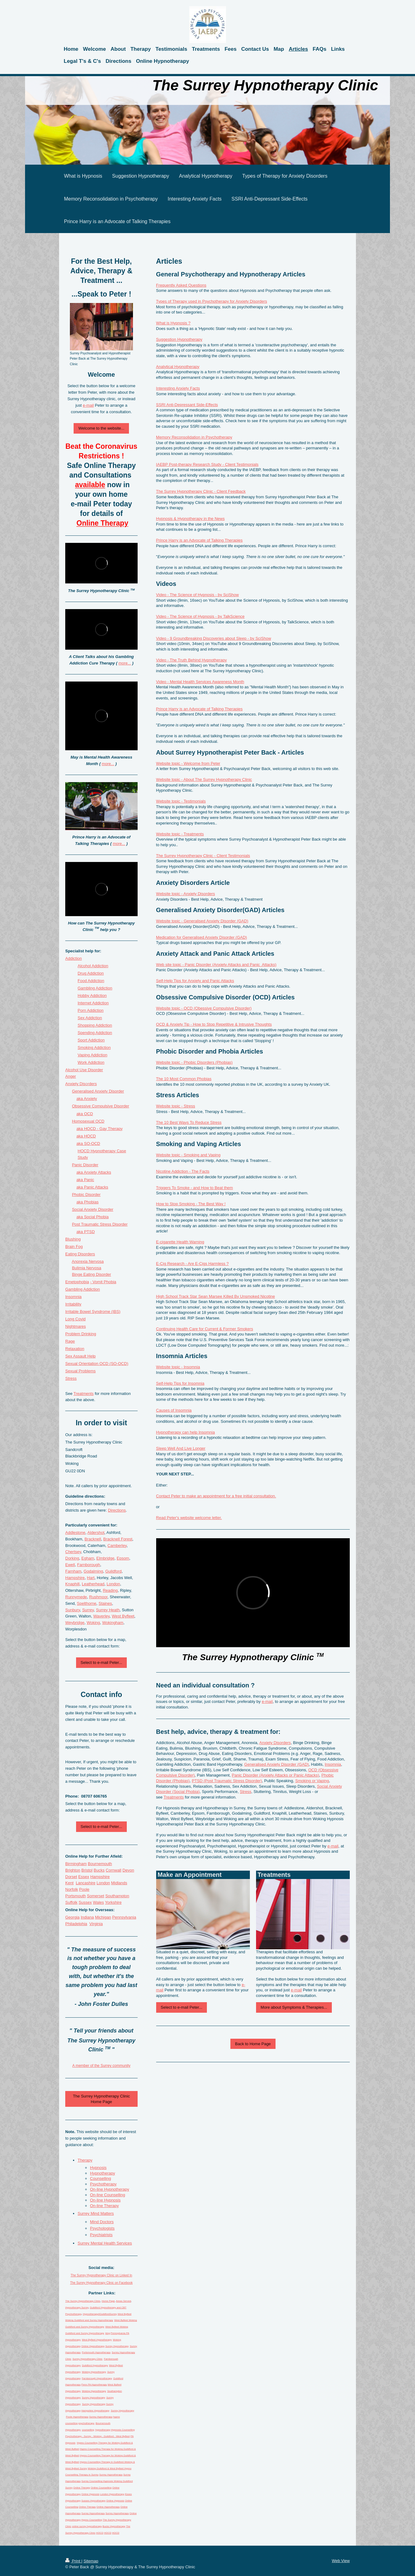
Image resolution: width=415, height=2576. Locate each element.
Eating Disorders (80, 1254)
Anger (70, 1076)
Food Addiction (91, 980)
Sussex (85, 1902)
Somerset (95, 1896)
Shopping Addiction (95, 1025)
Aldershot (96, 1532)
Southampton (117, 1896)
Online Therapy (81, 2487)
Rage (70, 1341)
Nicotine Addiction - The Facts (182, 1171)
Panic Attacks (96, 1187)
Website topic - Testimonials (181, 801)
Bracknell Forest (117, 1539)
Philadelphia (76, 1923)
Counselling (100, 2178)
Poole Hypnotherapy (77, 2416)
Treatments (174, 1797)
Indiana (87, 1917)
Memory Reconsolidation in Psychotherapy (194, 437)
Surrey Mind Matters (96, 2213)
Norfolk (71, 1889)
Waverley (101, 1616)
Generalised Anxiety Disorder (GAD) (276, 1764)
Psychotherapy (103, 2184)
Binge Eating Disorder (91, 1274)
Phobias (91, 1202)
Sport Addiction (91, 1040)
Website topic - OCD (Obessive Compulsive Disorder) (204, 1008)
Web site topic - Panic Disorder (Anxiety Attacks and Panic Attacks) (216, 964)
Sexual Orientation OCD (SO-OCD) (96, 1363)
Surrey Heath (108, 1610)
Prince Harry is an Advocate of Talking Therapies (199, 540)
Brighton (72, 1870)
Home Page (108, 2301)
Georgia (72, 1917)
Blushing (73, 1239)
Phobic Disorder (86, 1194)
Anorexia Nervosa (88, 1261)
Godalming (93, 1571)
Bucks (99, 1870)
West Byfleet (123, 1616)
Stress (245, 1791)
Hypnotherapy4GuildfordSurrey (100, 2314)
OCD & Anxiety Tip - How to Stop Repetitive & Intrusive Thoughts (214, 1024)
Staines (105, 1603)
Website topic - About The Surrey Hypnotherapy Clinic (204, 779)
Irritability (73, 1304)
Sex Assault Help (80, 1356)
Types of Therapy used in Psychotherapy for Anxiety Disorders (211, 301)
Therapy (85, 2160)
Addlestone (75, 1532)
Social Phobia (96, 1216)
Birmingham (76, 1863)
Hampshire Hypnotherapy (95, 2410)
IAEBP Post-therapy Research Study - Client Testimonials (207, 464)
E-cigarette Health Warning (180, 1242)
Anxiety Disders (81, 1083)
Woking (93, 1622)
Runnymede (76, 1597)
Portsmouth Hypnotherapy (96, 2352)
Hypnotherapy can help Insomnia (185, 1432)
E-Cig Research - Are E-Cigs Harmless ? (192, 1263)
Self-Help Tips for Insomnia (180, 1383)
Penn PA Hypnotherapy (94, 2384)
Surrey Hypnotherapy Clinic (87, 2358)
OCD (88, 1113)
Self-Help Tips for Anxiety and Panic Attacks (195, 980)
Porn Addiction (91, 1010)
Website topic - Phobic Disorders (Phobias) (194, 1062)
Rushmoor (98, 1597)
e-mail (267, 1701)
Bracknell (92, 1539)
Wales (98, 1902)
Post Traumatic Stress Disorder (100, 1224)
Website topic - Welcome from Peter (188, 763)
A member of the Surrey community (101, 2065)
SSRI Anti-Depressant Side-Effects (187, 404)
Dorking (72, 1558)
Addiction (73, 958)
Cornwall (114, 1870)
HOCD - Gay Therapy (103, 1128)
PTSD (89, 1231)
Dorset (71, 1876)
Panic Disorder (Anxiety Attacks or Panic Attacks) (275, 1775)
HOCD (90, 1136)
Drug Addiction (91, 973)
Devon (128, 1870)
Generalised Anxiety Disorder (98, 1091)
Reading (110, 1590)
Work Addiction (91, 1062)
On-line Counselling (107, 2195)
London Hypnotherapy (112, 2494)
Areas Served (123, 2301)
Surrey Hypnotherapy (117, 2346)
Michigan (103, 1917)
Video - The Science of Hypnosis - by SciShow (197, 594)
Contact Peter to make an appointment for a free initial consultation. (216, 1496)
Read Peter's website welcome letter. (189, 1517)
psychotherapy (86, 2423)
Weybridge (74, 1622)
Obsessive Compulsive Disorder (100, 1106)
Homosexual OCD (88, 1121)
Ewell (70, 1564)
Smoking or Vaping (312, 1780)
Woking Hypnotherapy (94, 2371)
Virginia (96, 1923)
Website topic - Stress (175, 1106)
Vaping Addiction (92, 1055)
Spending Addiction (95, 1032)
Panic (89, 1179)
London (113, 1584)
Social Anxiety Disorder (92, 1209)
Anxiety (90, 1098)
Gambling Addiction (95, 988)
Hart (91, 1577)
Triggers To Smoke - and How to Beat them (194, 1187)
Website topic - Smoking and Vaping (188, 1155)
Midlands (119, 1883)
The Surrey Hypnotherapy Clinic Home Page (101, 2099)
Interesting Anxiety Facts (178, 388)
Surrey (88, 1610)
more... (124, 663)
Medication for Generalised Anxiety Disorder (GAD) (201, 937)
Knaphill (72, 1584)
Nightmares (75, 1326)
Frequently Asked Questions (181, 285)
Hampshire (75, 1577)
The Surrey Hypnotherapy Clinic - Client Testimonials (203, 855)
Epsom (123, 1558)
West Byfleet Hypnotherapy (97, 2339)
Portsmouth (75, 1896)
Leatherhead (93, 1584)
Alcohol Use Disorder (84, 1069)
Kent (69, 1883)
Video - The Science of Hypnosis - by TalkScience (200, 616)
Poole (84, 1889)
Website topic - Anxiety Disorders (185, 893)
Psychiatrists (101, 2234)
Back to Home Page (253, 2043)
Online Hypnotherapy (93, 2346)
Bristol (86, 1870)
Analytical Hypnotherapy (177, 366)
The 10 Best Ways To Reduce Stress (189, 1122)
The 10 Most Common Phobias (184, 1078)
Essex (83, 1876)
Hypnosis (98, 2167)
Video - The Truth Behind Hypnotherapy (191, 660)
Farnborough (88, 1564)
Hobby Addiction (92, 995)
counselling (88, 2429)
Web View (341, 2560)
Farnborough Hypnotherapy (97, 2378)
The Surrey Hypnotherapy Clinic (82, 2301)
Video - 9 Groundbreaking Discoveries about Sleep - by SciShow (213, 638)
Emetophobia (77, 1281)
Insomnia (333, 1764)
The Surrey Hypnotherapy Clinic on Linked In (101, 2275)
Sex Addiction (90, 1017)
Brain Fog (74, 1246)
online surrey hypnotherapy (87, 2526)
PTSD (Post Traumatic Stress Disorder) (227, 1780)
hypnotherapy (102, 2429)
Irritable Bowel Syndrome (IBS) (92, 1311)
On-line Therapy (104, 2205)
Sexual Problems (80, 1371)
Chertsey (73, 1551)
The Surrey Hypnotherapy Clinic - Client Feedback (201, 491)
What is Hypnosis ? (173, 323)
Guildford (113, 1571)
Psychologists (102, 2228)
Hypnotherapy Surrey (76, 2307)
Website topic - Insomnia (178, 1367)
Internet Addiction (93, 1003)
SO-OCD (92, 1143)
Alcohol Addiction (93, 965)
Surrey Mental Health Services (105, 2243)
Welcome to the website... (101, 428)
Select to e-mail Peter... (181, 2007)
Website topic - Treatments (180, 834)
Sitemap (90, 2561)
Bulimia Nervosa (86, 1268)
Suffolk (71, 1902)
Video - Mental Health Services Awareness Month (200, 681)
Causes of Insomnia (174, 1410)
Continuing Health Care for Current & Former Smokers (204, 1329)
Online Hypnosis (90, 2494)
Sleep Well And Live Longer (180, 1448)
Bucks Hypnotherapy (114, 2526)
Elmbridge (105, 1558)
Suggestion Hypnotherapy (179, 339)
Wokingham (112, 1622)
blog (107, 2333)
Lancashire (86, 1883)
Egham (87, 1558)
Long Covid (75, 1319)
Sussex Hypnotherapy (93, 2500)
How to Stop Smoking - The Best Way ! (191, 1203)
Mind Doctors (102, 2221)
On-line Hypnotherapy (109, 2189)
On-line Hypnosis (105, 2200)
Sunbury (72, 1610)
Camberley (117, 1545)
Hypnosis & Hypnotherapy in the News (190, 518)
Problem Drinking (80, 1333)
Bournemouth (100, 1863)
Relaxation (74, 1348)
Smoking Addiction (94, 1047)
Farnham (73, 1571)
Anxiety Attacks (97, 1172)
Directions (117, 1510)
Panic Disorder (85, 1164)
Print (73, 2561)
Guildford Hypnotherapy (95, 2365)
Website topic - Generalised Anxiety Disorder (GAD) (202, 921)
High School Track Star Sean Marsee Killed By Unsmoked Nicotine (215, 1296)
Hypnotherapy (102, 2173)
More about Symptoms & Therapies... (294, 2007)
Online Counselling (101, 2487)
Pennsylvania (124, 1917)
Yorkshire (113, 1902)
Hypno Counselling (91, 2519)
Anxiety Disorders (275, 1742)
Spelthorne (86, 1603)
